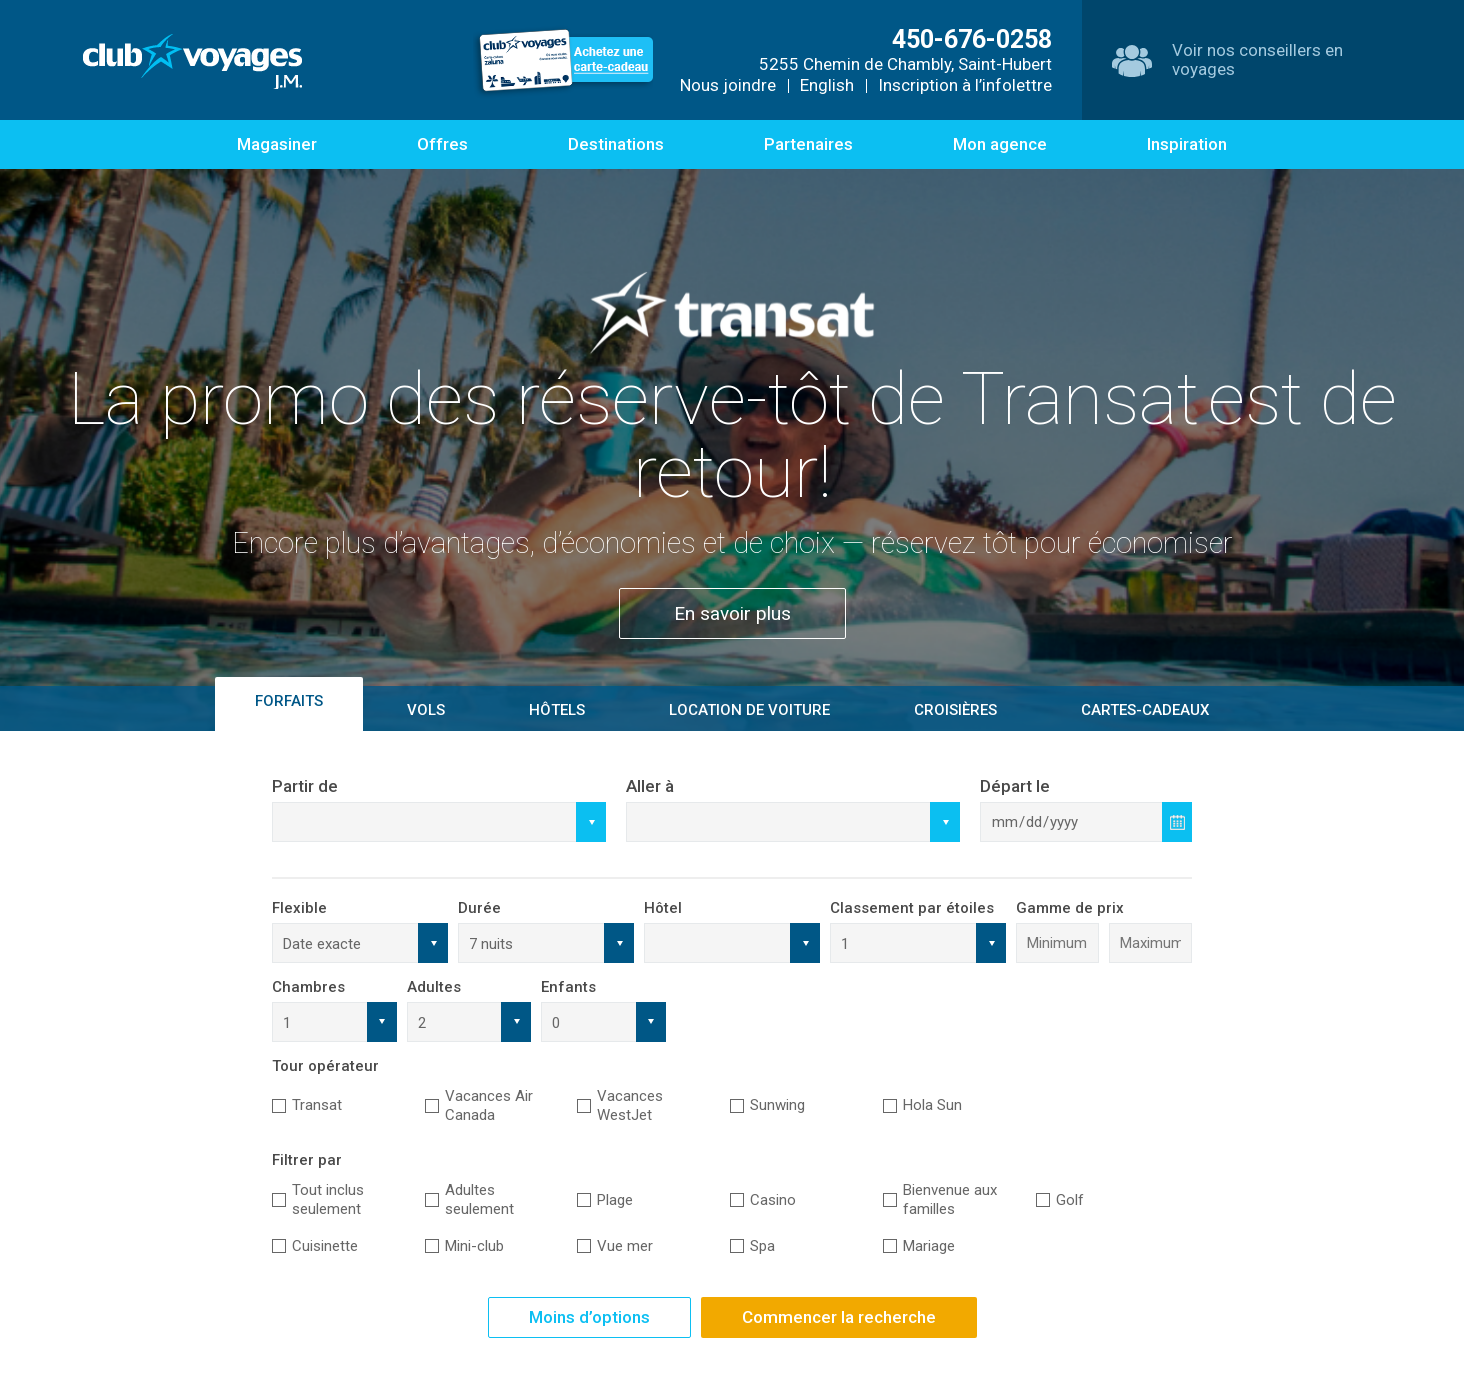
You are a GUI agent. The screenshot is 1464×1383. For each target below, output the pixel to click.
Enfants (568, 987)
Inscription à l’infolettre (965, 85)
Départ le (1015, 786)
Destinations (616, 144)
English (827, 85)
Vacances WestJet (630, 1105)
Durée (479, 908)
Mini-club (474, 1246)
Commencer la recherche (839, 1317)
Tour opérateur (325, 1066)
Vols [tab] (426, 710)
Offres (442, 144)
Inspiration (1187, 144)
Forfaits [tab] (289, 701)
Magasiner (277, 144)
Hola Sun (932, 1105)
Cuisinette (325, 1246)
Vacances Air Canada (489, 1105)
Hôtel (663, 908)
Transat (317, 1105)
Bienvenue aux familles (950, 1199)
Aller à (650, 786)
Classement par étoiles (912, 908)
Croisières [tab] (955, 710)
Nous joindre (728, 85)
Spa (762, 1246)
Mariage (929, 1246)
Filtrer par (307, 1160)
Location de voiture (749, 710)
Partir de (305, 786)
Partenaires (808, 144)
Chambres (308, 987)
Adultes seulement (479, 1199)
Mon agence (1000, 144)
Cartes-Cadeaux (1145, 710)
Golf (1070, 1200)
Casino (773, 1200)
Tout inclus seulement (328, 1199)
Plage (615, 1200)
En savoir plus (732, 613)
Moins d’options (589, 1317)
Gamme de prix (1070, 908)
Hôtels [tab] (557, 710)
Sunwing (777, 1105)
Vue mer (625, 1246)
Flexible (299, 908)
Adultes (434, 987)
